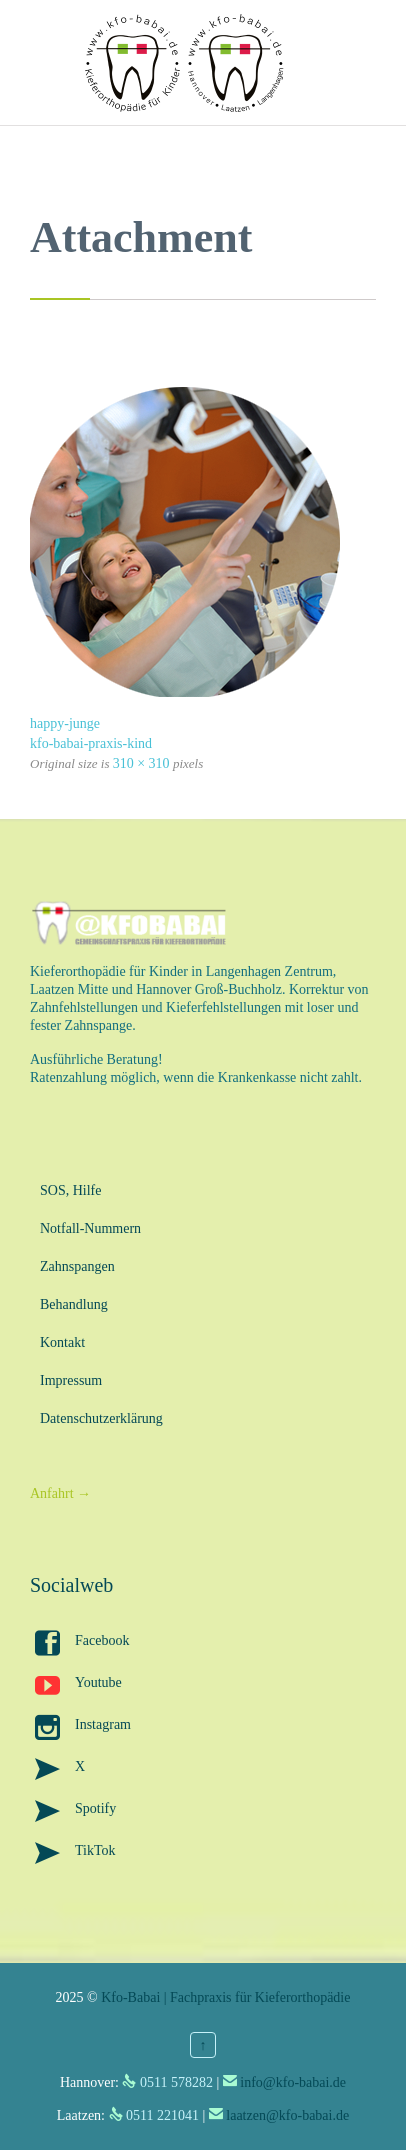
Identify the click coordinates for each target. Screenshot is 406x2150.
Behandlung (74, 1304)
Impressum (71, 1380)
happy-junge (65, 723)
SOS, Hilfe (70, 1190)
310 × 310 (141, 763)
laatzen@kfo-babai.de (287, 2115)
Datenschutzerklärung (101, 1418)
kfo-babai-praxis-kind (91, 743)
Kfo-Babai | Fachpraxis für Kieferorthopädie (225, 1997)
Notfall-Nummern (90, 1228)
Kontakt (62, 1342)
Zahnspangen (77, 1266)
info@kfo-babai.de (293, 2082)
